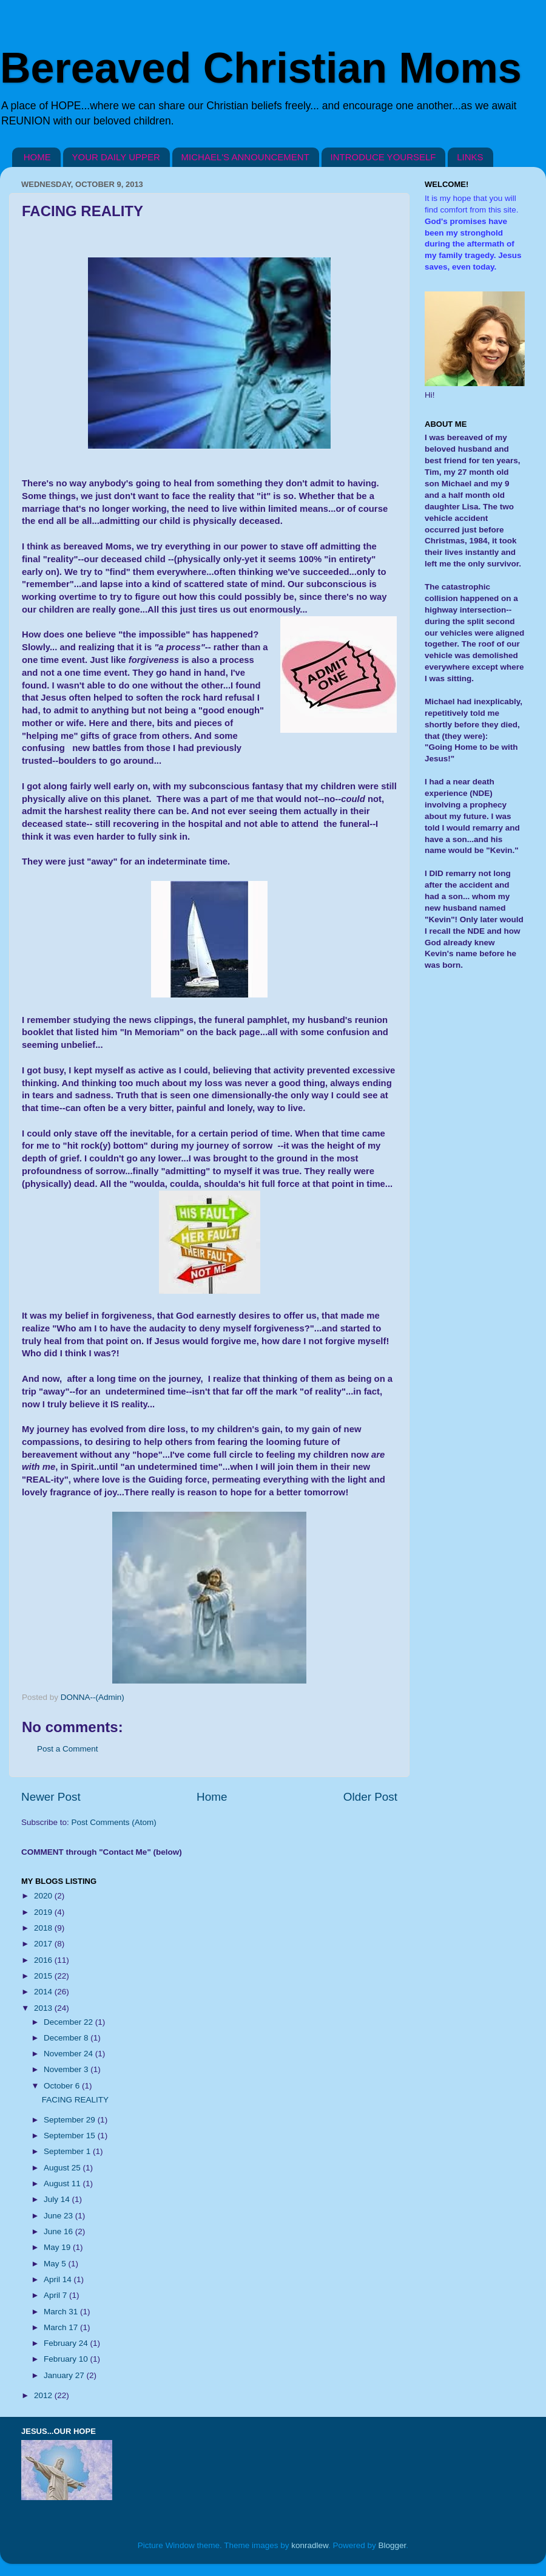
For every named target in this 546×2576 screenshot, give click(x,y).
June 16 (59, 2231)
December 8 (67, 2037)
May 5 (56, 2263)
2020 (44, 1895)
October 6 (63, 2085)
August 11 (63, 2183)
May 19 (58, 2247)
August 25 (63, 2167)
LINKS (470, 157)
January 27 (65, 2375)
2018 (44, 1927)
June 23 (59, 2215)
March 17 (62, 2327)
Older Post (370, 1796)
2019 (44, 1912)
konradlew (309, 2545)
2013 (44, 2008)
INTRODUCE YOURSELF (383, 157)
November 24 (69, 2053)
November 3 (67, 2069)
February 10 (67, 2359)
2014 (44, 1991)
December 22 (69, 2022)
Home (212, 1796)
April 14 (59, 2279)
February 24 (67, 2343)
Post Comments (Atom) (114, 1822)
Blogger (392, 2545)
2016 (44, 1960)
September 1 (68, 2151)
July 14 (58, 2199)
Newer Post (51, 1796)
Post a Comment (67, 1748)
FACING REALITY (75, 2099)
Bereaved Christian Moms (261, 68)
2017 (44, 1943)
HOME (37, 157)
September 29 (71, 2119)
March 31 (62, 2311)
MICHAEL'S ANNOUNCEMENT (245, 157)
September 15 (71, 2135)
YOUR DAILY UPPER (116, 157)
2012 (44, 2395)
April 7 (56, 2295)
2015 (44, 1975)
